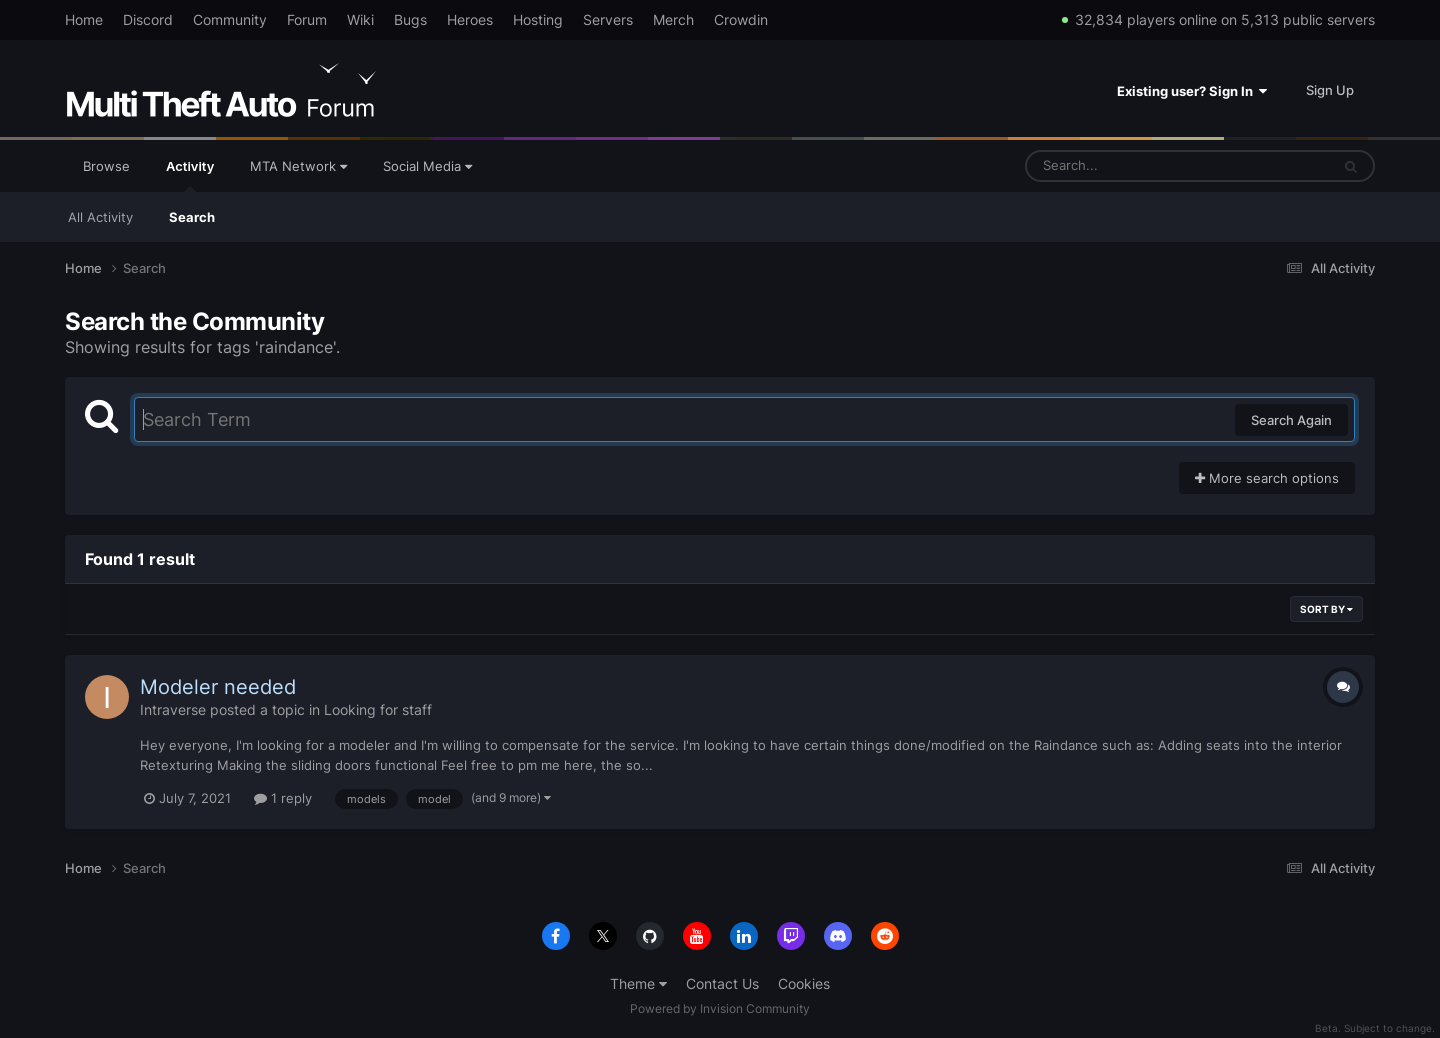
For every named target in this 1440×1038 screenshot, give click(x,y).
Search (192, 217)
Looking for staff (378, 709)
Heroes (470, 19)
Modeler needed (218, 687)
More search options (1267, 478)
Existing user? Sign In (1192, 91)
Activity (190, 175)
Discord (148, 19)
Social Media (427, 166)
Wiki (360, 19)
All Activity (100, 217)
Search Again (1291, 420)
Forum (307, 19)
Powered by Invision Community (720, 1008)
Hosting (538, 19)
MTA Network (298, 166)
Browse (106, 166)
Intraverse (173, 709)
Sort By (1326, 609)
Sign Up (1330, 90)
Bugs (410, 19)
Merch (673, 19)
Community (230, 19)
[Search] (1125, 166)
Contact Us (722, 983)
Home (84, 19)
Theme (638, 983)
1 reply (283, 798)
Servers (608, 19)
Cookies (804, 983)
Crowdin (741, 19)
